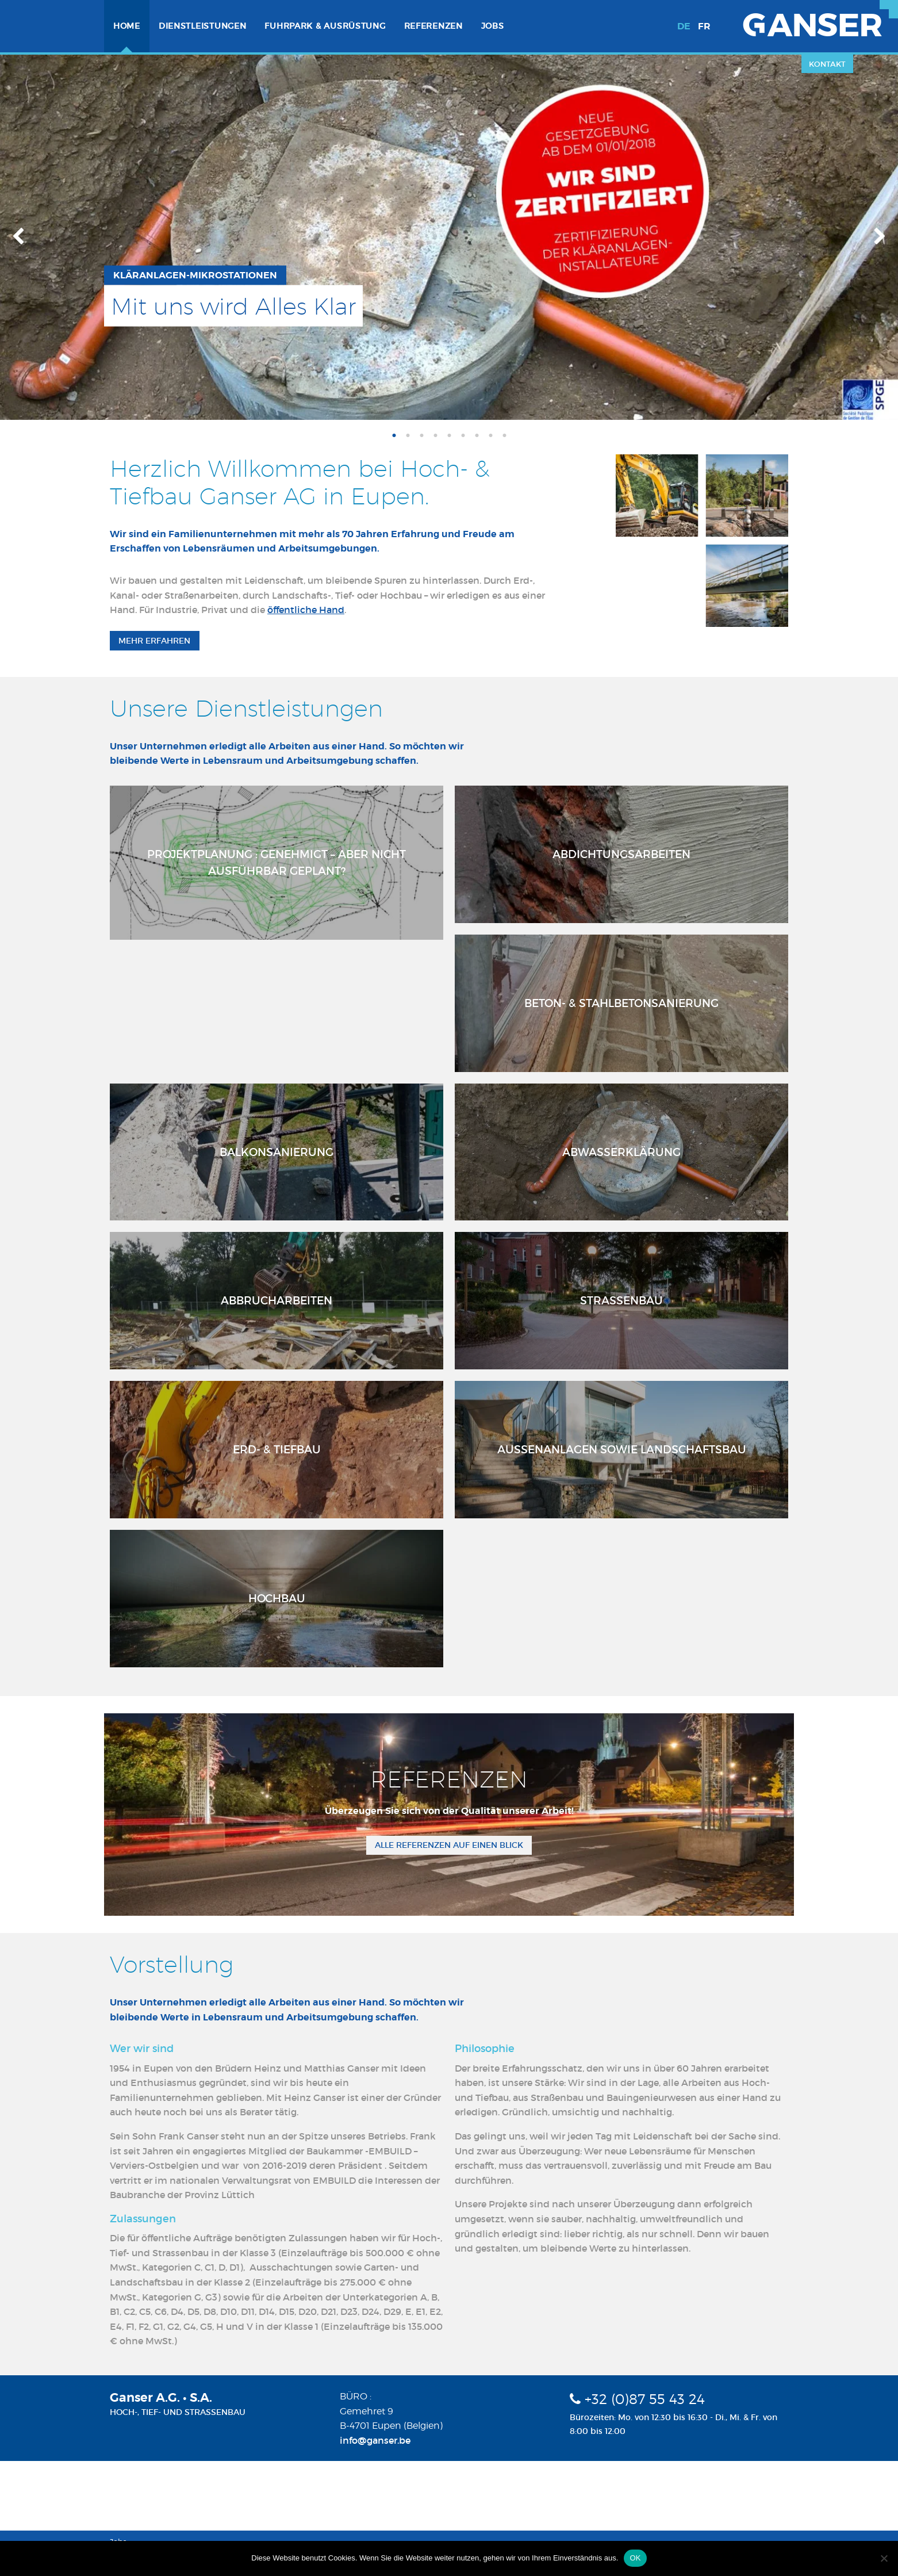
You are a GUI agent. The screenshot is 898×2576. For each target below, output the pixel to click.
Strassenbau (621, 1300)
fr (704, 26)
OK (635, 2558)
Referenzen (433, 26)
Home (126, 26)
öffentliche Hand (305, 609)
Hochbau (276, 1598)
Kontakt (827, 64)
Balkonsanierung (276, 1152)
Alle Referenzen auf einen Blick (449, 1845)
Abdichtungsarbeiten (621, 854)
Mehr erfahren (154, 641)
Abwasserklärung (621, 1152)
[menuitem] (126, 26)
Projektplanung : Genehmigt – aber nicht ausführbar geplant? (276, 862)
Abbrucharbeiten (276, 1300)
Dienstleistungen (203, 26)
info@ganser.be (375, 2440)
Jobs (492, 26)
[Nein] (883, 2558)
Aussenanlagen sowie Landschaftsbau (621, 1449)
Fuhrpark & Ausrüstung (324, 26)
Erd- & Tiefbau (277, 1449)
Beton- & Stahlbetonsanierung (621, 1003)
